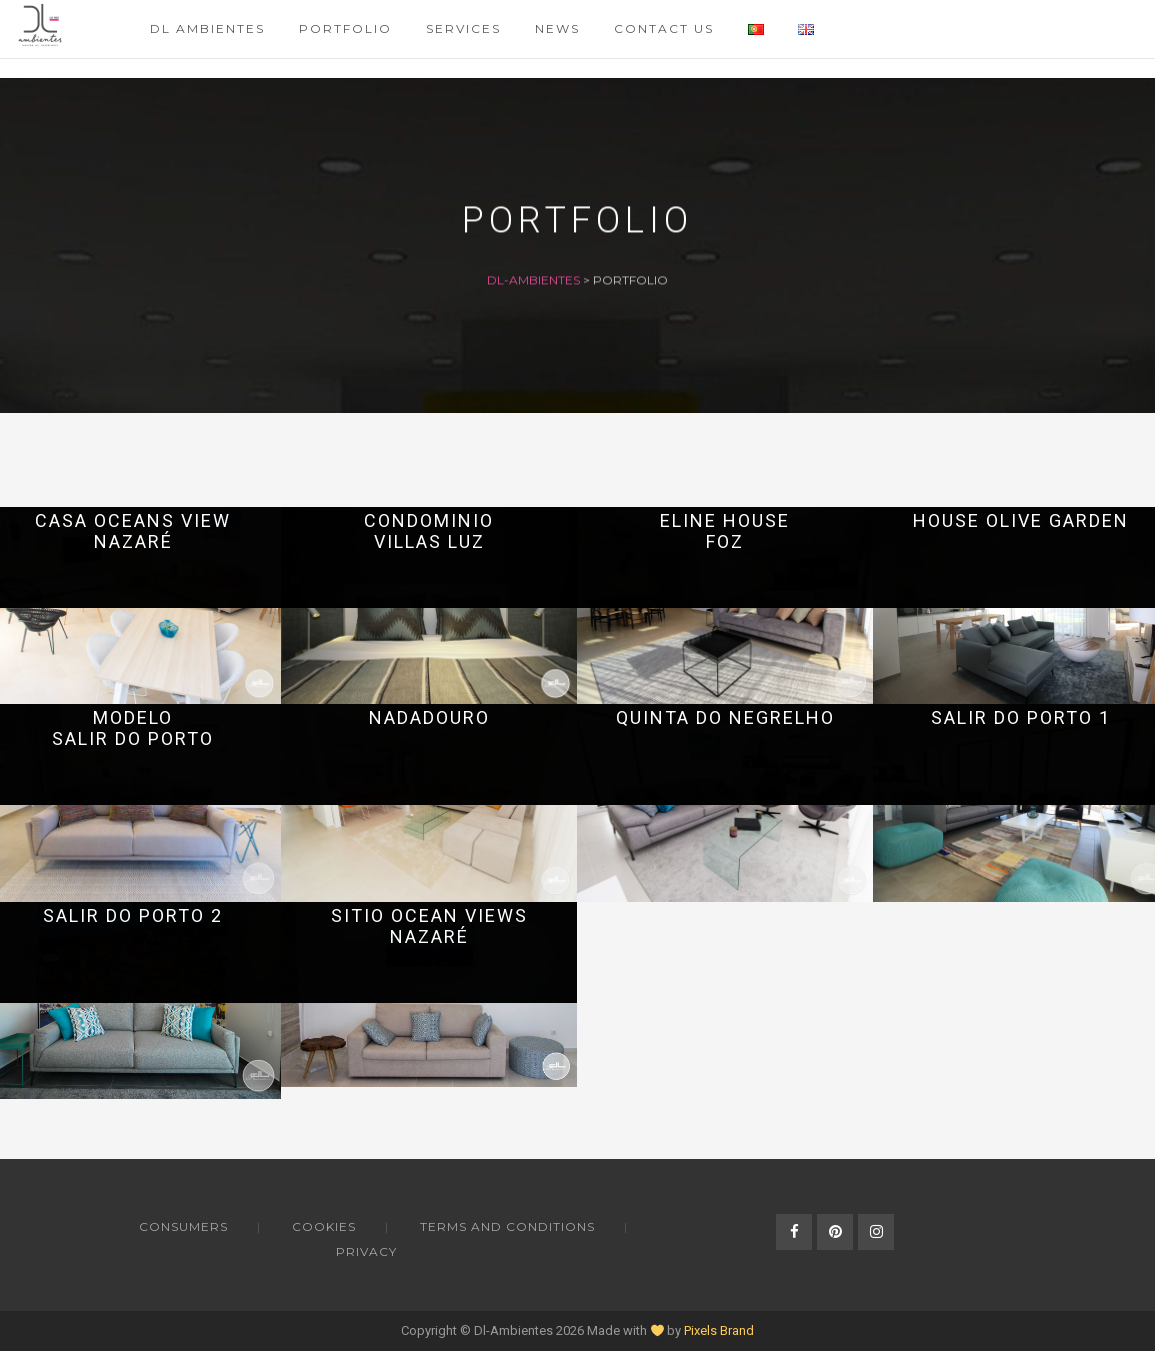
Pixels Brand (719, 1330)
